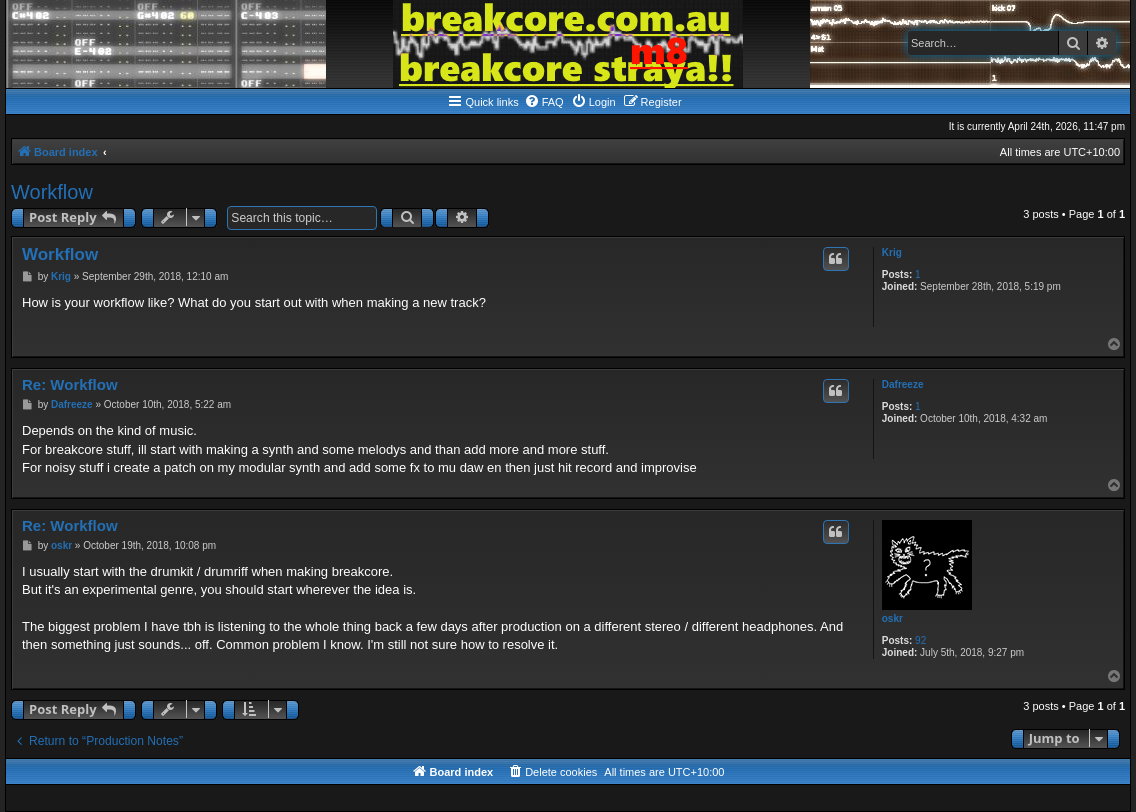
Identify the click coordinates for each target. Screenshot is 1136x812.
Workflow (52, 192)
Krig (892, 252)
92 (920, 640)
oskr (892, 618)
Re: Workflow (70, 384)
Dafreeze (903, 384)
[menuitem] (544, 102)
